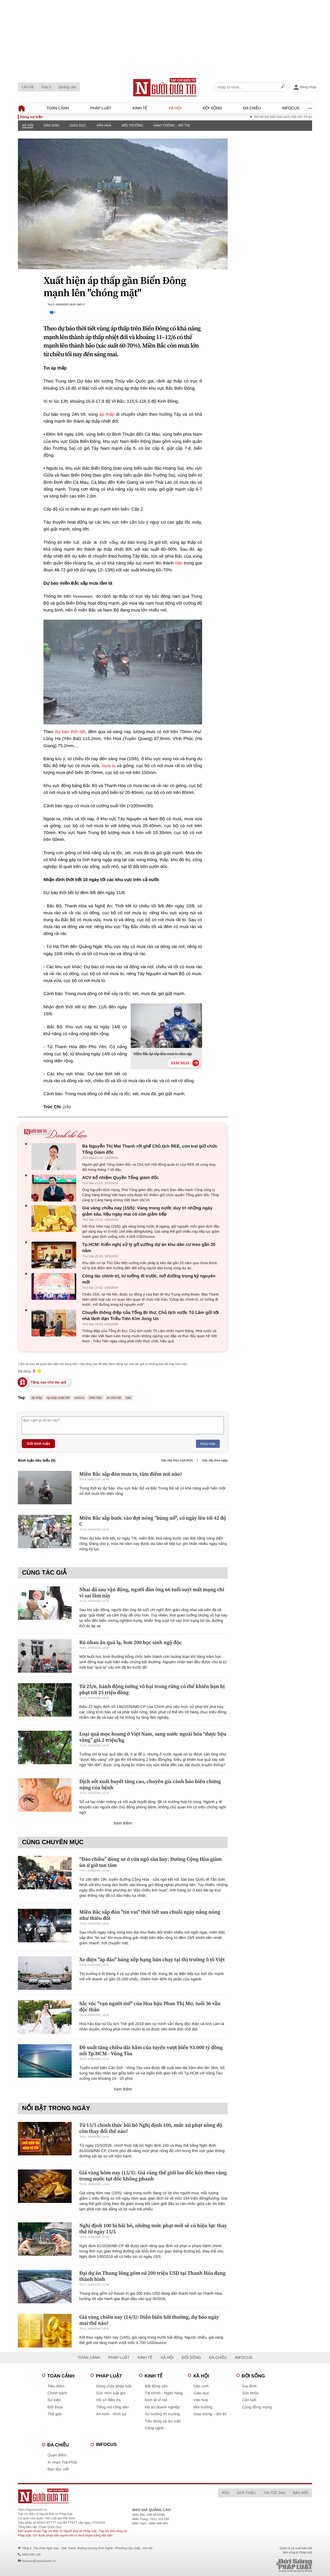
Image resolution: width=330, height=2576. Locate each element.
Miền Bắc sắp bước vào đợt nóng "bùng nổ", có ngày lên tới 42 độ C (152, 1521)
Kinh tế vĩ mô (156, 2400)
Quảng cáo (67, 87)
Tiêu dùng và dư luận (163, 2421)
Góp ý (46, 87)
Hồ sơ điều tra (108, 2400)
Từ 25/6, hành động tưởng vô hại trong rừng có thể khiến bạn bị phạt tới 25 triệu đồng (152, 1689)
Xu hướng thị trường (162, 2414)
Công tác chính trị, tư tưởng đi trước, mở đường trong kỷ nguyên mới (148, 1279)
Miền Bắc (95, 1398)
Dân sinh (51, 125)
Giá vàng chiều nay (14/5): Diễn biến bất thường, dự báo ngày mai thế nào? (149, 2320)
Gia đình (249, 2386)
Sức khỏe (250, 2393)
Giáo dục (78, 125)
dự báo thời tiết (70, 731)
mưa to (109, 765)
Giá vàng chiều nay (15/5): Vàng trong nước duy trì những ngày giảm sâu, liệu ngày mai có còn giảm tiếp (147, 1211)
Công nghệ (154, 2428)
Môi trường (132, 125)
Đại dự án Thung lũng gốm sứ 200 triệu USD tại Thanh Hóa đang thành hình (152, 2276)
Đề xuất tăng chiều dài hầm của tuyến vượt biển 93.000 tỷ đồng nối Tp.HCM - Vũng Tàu (151, 2050)
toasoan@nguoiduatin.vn (39, 2561)
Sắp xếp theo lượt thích (177, 1460)
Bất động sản (156, 2386)
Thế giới (54, 2414)
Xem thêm (123, 1823)
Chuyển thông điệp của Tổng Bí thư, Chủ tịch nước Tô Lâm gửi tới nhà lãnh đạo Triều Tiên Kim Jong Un (150, 1315)
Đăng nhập (207, 1444)
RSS (225, 2493)
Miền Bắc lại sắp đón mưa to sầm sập (162, 1054)
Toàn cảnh (58, 108)
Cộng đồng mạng (257, 2407)
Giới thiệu (246, 2493)
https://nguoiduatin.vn (32, 2509)
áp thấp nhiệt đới (58, 1398)
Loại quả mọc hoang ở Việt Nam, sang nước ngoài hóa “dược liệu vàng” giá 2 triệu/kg (152, 1737)
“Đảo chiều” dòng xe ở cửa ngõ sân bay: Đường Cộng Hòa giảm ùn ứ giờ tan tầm (150, 1862)
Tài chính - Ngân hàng (164, 2393)
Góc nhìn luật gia (110, 2393)
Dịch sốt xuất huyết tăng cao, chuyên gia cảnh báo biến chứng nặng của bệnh (150, 1784)
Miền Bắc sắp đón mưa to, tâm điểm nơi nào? (130, 1474)
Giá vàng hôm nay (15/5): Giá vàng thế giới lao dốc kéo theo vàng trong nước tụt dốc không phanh (153, 2175)
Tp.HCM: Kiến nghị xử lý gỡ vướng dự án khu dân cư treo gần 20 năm (148, 1247)
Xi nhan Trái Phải (62, 2462)
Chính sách (57, 2393)
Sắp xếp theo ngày (215, 1460)
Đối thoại (55, 2407)
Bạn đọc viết (58, 2469)
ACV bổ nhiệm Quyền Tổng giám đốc (120, 1177)
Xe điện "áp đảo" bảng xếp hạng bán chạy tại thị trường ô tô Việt (152, 1959)
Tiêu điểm (56, 2386)
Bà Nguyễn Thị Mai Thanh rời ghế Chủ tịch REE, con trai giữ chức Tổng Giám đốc (149, 1149)
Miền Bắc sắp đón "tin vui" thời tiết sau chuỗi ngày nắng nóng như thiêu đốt (149, 1915)
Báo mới (300, 2493)
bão (178, 563)
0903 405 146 (31, 2554)
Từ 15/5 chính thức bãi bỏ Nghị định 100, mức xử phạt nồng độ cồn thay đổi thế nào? (150, 2128)
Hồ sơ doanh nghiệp (162, 2407)
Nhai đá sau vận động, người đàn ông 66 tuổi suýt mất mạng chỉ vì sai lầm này (151, 1592)
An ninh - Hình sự (111, 2414)
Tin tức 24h (274, 2493)
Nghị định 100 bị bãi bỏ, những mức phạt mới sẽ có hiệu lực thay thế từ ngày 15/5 (153, 2228)
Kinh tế (140, 108)
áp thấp (107, 414)
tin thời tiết (114, 1398)
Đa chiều (252, 108)
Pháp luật (101, 108)
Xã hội (174, 108)
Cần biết (249, 2400)
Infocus (291, 108)
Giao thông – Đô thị (171, 125)
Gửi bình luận (38, 1443)
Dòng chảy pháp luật (113, 2386)
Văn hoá (104, 125)
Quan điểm (57, 2455)
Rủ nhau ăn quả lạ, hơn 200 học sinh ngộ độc (130, 1642)
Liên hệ (28, 87)
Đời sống (212, 108)
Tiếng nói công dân (112, 2407)
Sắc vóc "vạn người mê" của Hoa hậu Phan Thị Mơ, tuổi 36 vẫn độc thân (150, 2006)
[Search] (283, 87)
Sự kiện (54, 2400)
